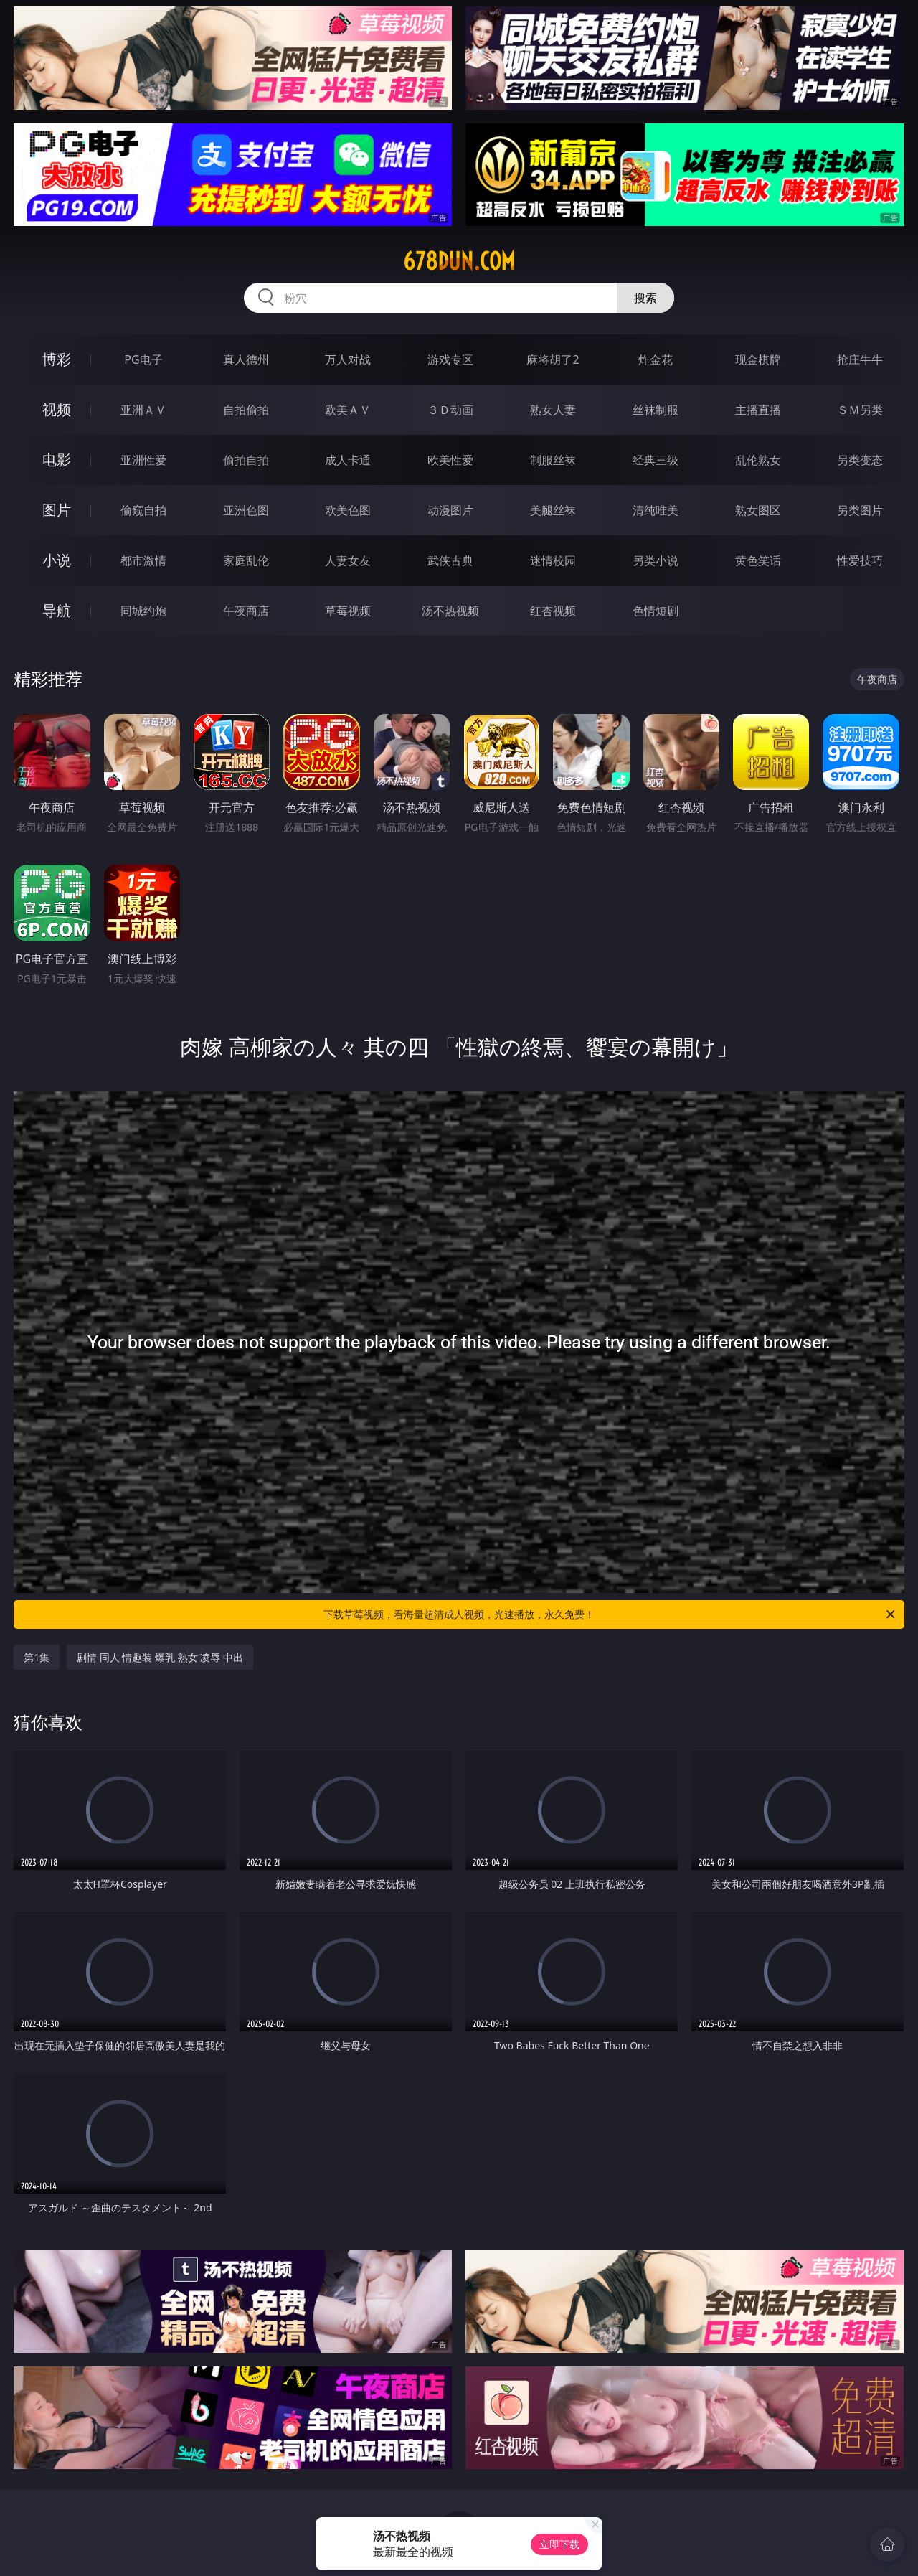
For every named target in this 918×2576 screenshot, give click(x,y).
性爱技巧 (860, 560)
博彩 (56, 359)
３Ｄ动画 (450, 410)
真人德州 (246, 359)
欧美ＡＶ (348, 410)
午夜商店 (246, 611)
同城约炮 (143, 611)
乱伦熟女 (758, 460)
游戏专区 (450, 359)
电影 (56, 459)
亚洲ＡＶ (143, 410)
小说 (56, 560)
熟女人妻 (553, 410)
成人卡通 (348, 460)
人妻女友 (348, 560)
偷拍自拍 (246, 460)
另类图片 (860, 510)
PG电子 (143, 359)
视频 (56, 409)
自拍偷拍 (246, 410)
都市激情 (143, 560)
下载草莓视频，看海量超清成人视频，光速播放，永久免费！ (610, 1614)
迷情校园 (553, 560)
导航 (56, 610)
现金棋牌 (758, 359)
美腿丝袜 (553, 510)
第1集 (36, 1657)
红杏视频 (553, 611)
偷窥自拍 (143, 510)
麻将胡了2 (552, 359)
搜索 (645, 298)
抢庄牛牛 (860, 359)
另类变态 (860, 460)
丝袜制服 (655, 410)
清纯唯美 (655, 510)
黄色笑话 (758, 560)
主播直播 (758, 410)
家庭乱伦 (246, 560)
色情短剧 (655, 611)
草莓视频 (348, 611)
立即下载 (559, 2544)
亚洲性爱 (143, 460)
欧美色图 (348, 510)
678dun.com (459, 261)
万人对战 (348, 359)
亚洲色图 (246, 510)
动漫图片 (450, 510)
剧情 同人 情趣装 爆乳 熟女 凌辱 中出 (160, 1657)
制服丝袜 (553, 460)
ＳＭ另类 (860, 410)
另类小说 (655, 560)
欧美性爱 (450, 460)
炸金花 (655, 359)
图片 (56, 510)
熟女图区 (758, 510)
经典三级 (655, 460)
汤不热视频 (450, 611)
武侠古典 (450, 560)
